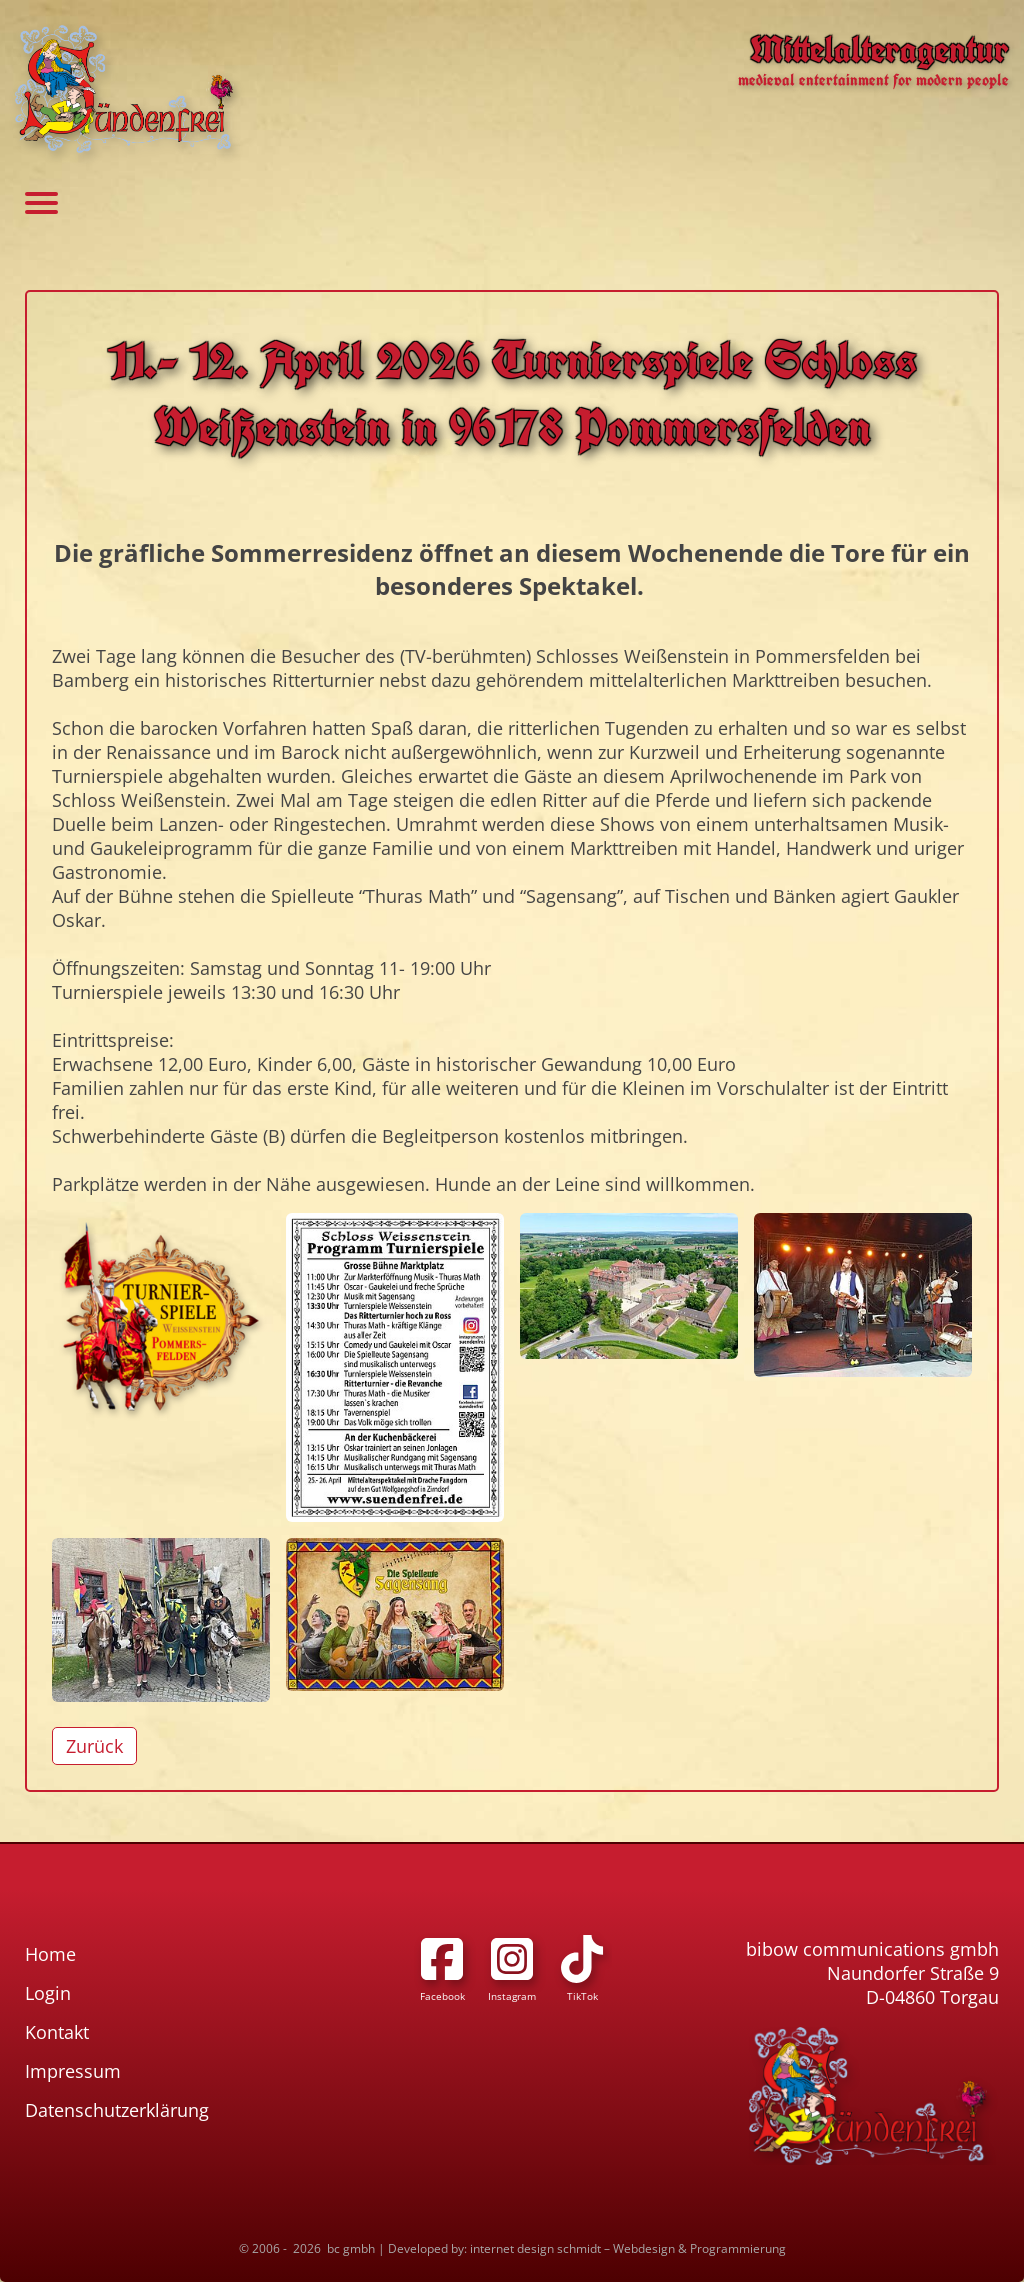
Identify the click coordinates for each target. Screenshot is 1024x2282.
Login (48, 1993)
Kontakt (57, 2032)
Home (50, 1954)
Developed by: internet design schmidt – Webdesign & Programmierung (587, 2248)
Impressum (73, 2071)
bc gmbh (351, 2248)
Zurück (94, 1746)
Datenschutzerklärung (117, 2110)
